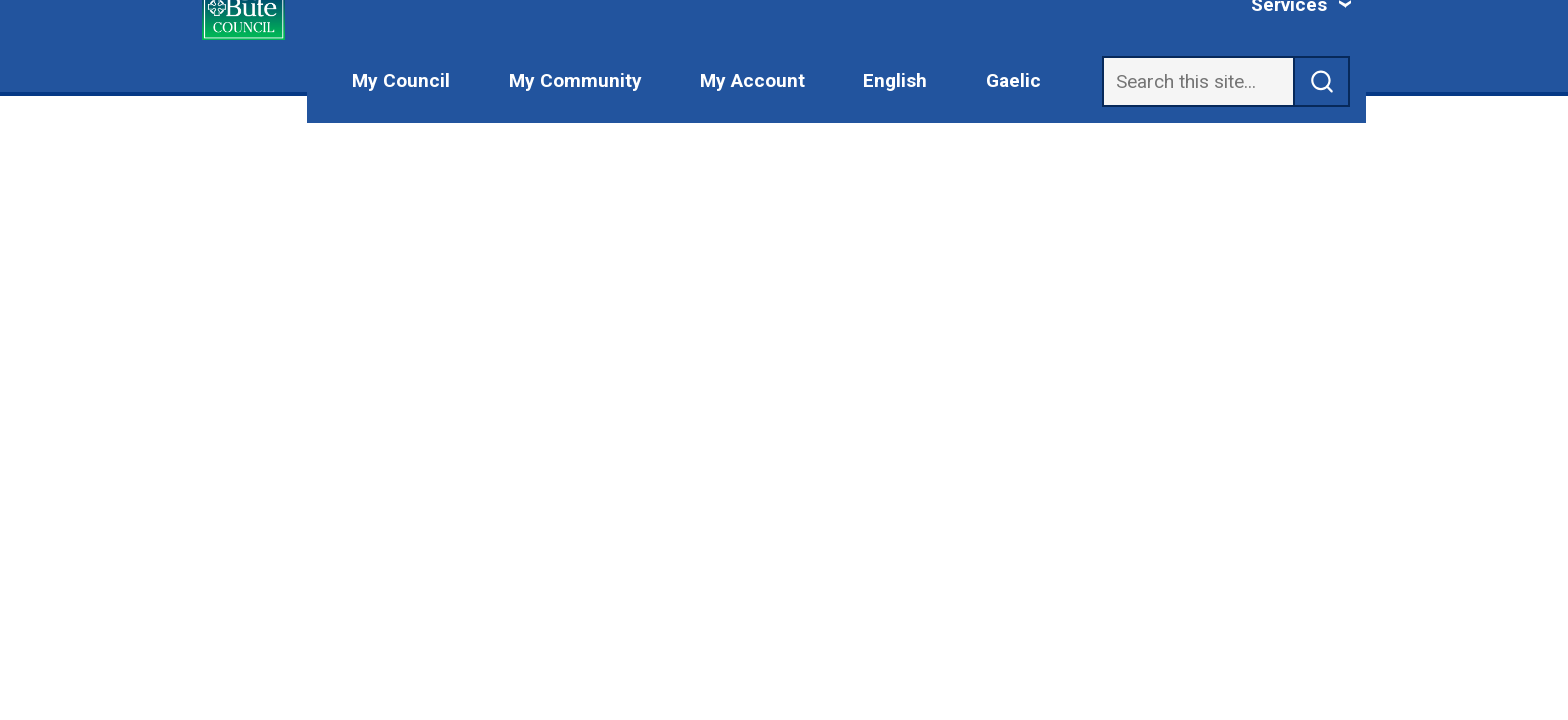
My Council (401, 80)
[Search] (1198, 81)
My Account (752, 80)
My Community (575, 80)
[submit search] (1322, 81)
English (895, 80)
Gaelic (1013, 80)
